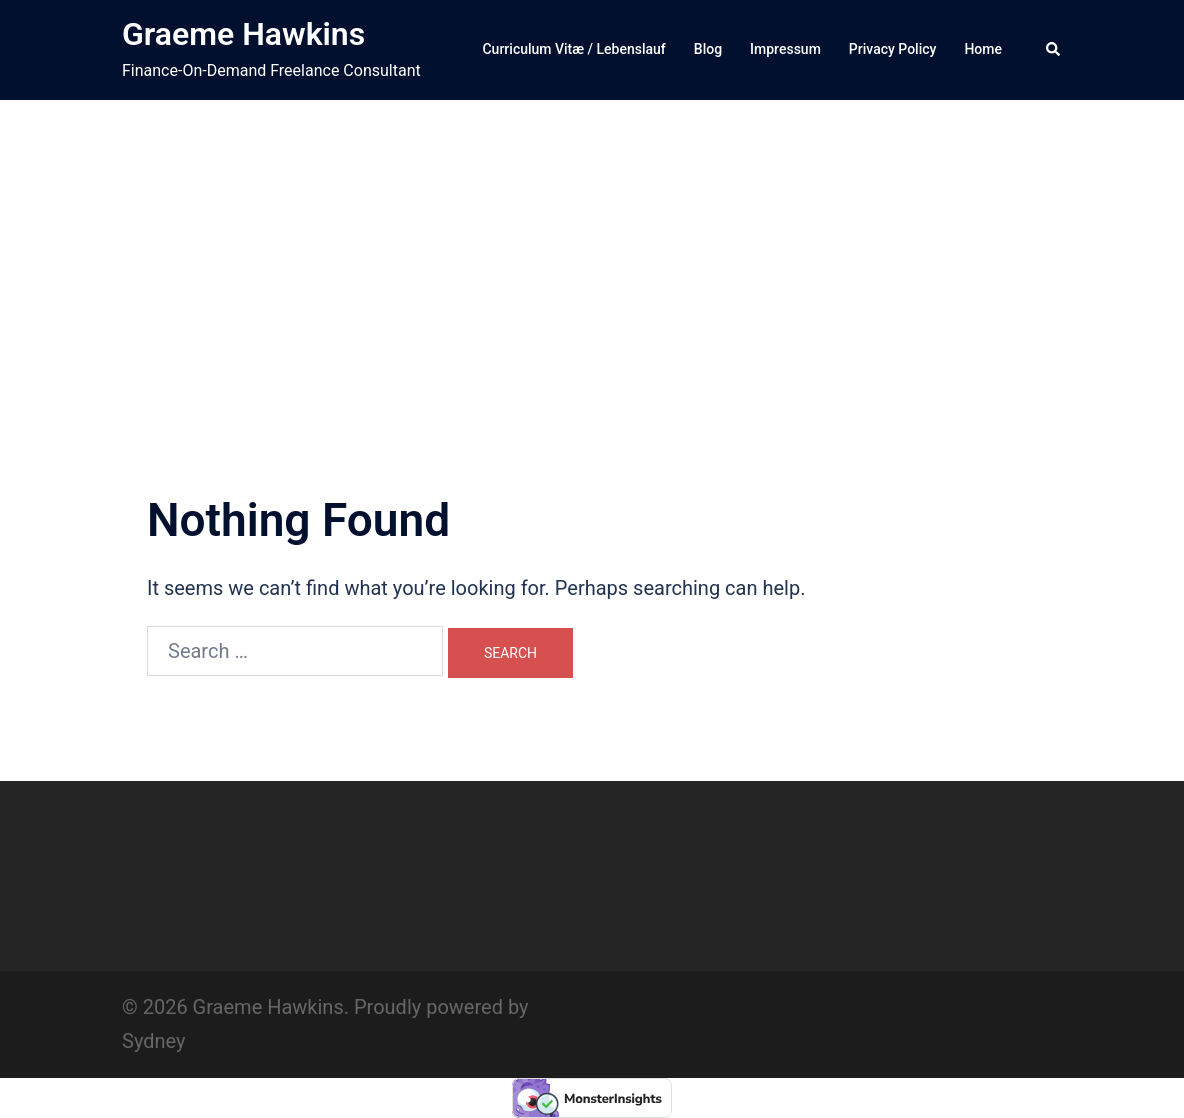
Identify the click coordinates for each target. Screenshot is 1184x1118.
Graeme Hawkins (243, 34)
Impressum (785, 49)
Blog (708, 49)
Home (983, 49)
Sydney (153, 1041)
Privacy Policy (893, 49)
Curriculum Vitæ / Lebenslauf (573, 49)
